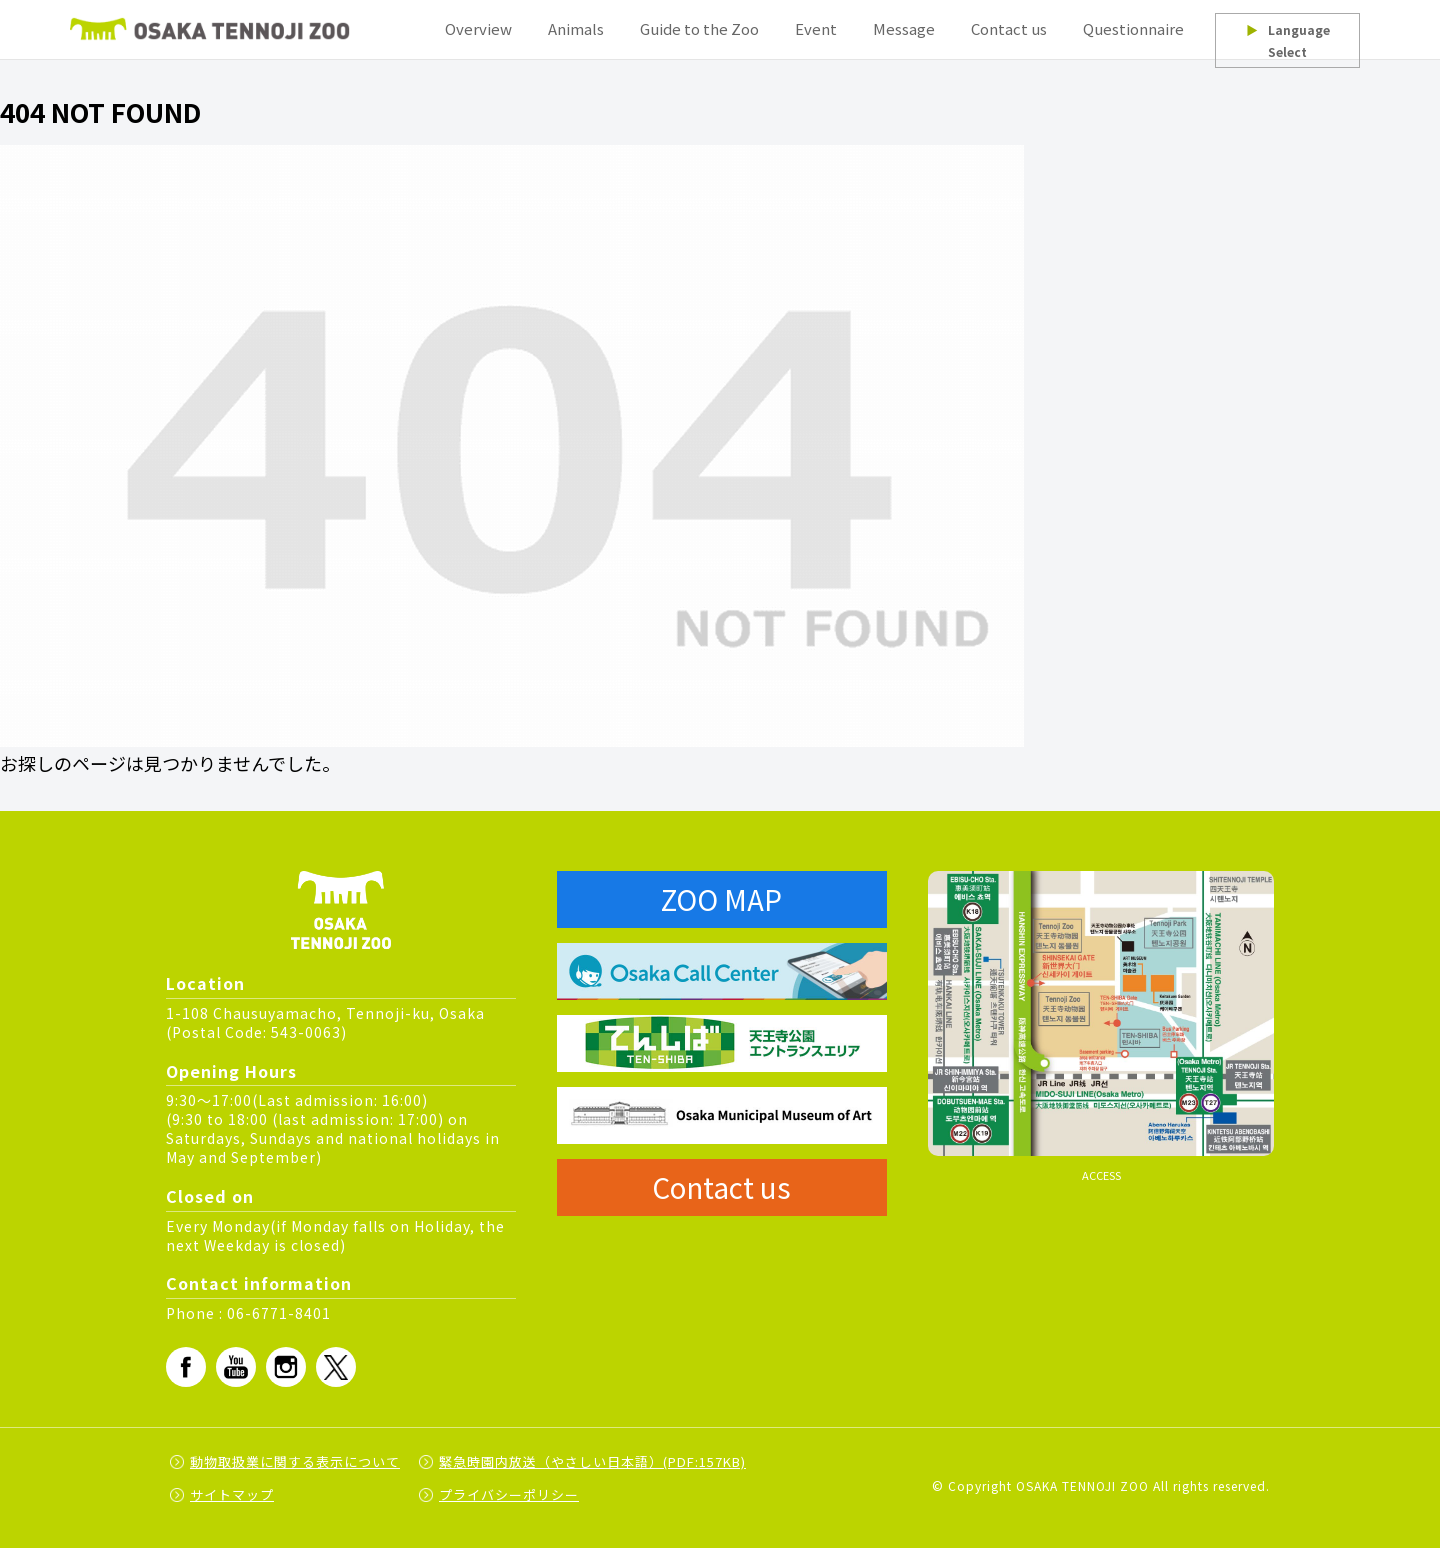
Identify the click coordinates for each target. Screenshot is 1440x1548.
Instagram (286, 1367)
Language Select (1288, 40)
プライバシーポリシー (509, 1494)
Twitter (336, 1367)
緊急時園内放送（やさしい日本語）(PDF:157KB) (592, 1461)
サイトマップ (232, 1494)
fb (186, 1367)
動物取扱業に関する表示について (295, 1461)
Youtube (236, 1367)
